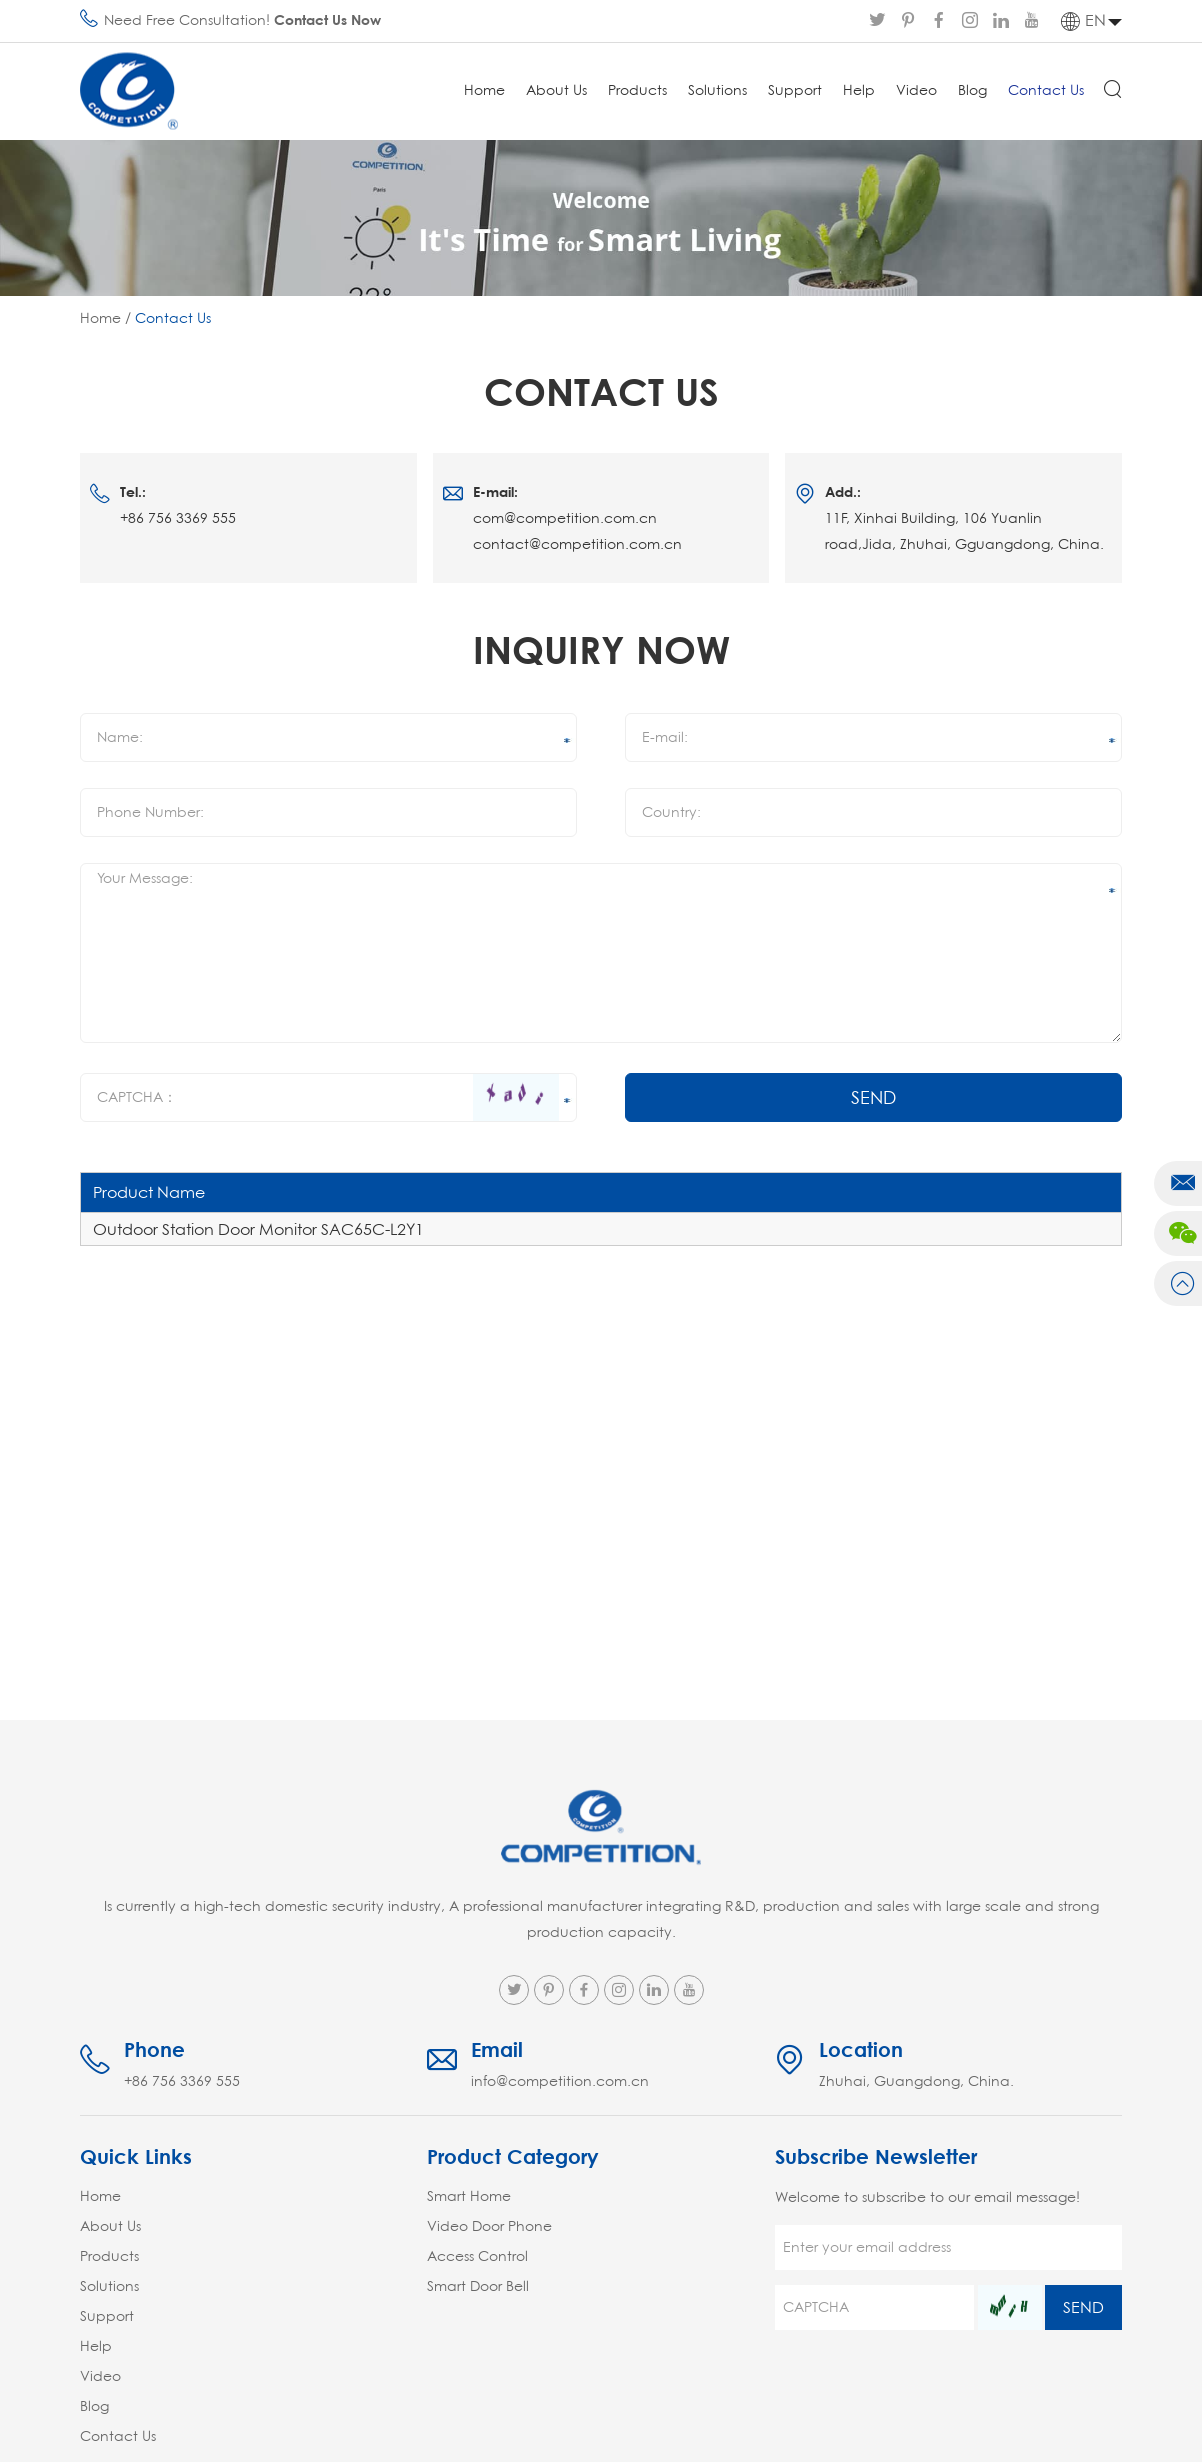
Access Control (477, 2256)
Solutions (717, 90)
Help (859, 90)
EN (1083, 21)
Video (916, 90)
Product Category (513, 2156)
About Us (556, 90)
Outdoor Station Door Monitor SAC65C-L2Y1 (258, 1229)
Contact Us (1046, 90)
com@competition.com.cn (565, 518)
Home (484, 90)
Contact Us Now (327, 19)
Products (637, 90)
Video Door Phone (489, 2226)
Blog (972, 90)
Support (795, 90)
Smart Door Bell (478, 2286)
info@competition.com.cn (560, 2081)
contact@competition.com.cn (577, 544)
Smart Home (469, 2196)
